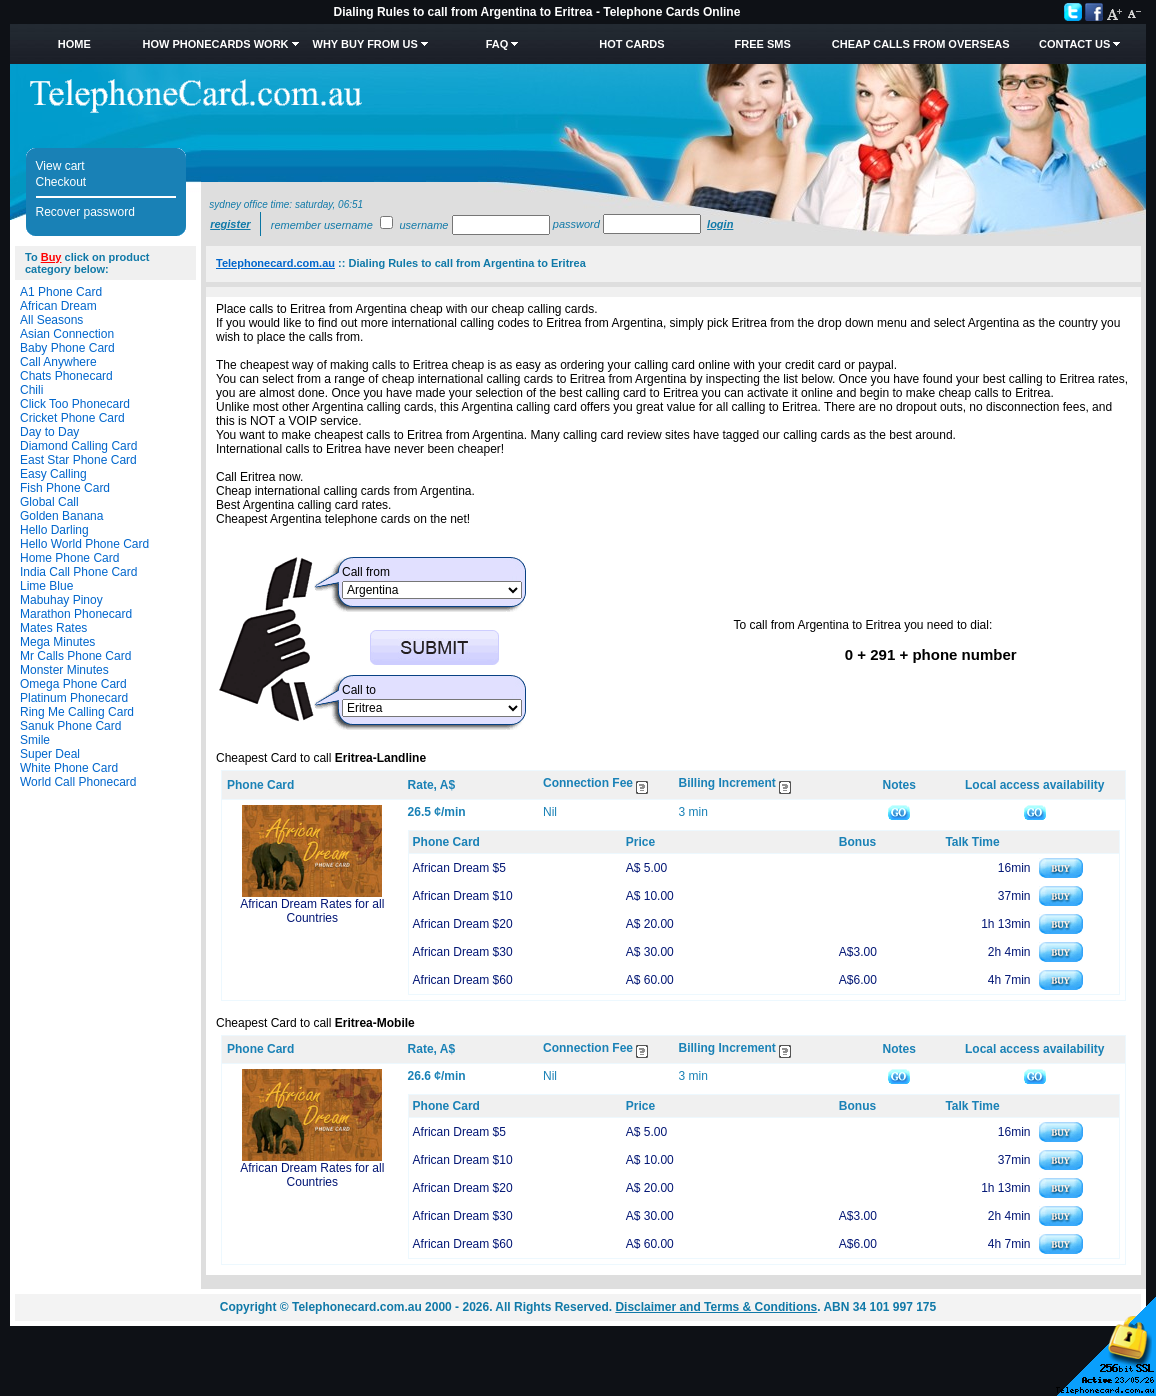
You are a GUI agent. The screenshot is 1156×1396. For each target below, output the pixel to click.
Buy (51, 257)
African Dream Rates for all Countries (312, 911)
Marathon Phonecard (76, 614)
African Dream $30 (463, 952)
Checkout (61, 182)
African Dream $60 (463, 980)
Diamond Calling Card (78, 446)
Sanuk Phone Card (70, 726)
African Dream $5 (459, 868)
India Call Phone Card (78, 572)
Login (720, 224)
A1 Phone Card (61, 292)
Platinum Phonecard (74, 698)
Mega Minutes (57, 642)
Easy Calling (53, 474)
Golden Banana (61, 516)
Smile (35, 740)
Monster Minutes (64, 670)
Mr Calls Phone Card (75, 656)
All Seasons (51, 320)
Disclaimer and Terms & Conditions (716, 1307)
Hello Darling (54, 530)
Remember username (322, 225)
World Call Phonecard (78, 782)
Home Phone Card (69, 558)
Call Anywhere (58, 362)
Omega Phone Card (73, 684)
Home (74, 44)
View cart (60, 166)
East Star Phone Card (78, 460)
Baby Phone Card (67, 348)
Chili (31, 390)
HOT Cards (631, 44)
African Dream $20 (463, 924)
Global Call (49, 502)
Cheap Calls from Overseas (921, 44)
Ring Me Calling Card (77, 712)
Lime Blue (46, 586)
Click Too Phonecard (75, 404)
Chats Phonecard (66, 376)
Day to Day (49, 432)
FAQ (497, 44)
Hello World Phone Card (84, 544)
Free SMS (763, 44)
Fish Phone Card (65, 488)
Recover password (85, 212)
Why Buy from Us (365, 44)
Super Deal (50, 754)
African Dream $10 (463, 896)
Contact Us (1074, 44)
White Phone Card (69, 768)
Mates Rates (53, 628)
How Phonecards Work (215, 44)
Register (230, 224)
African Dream (58, 306)
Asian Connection (67, 334)
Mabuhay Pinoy (61, 600)
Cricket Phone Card (72, 418)
